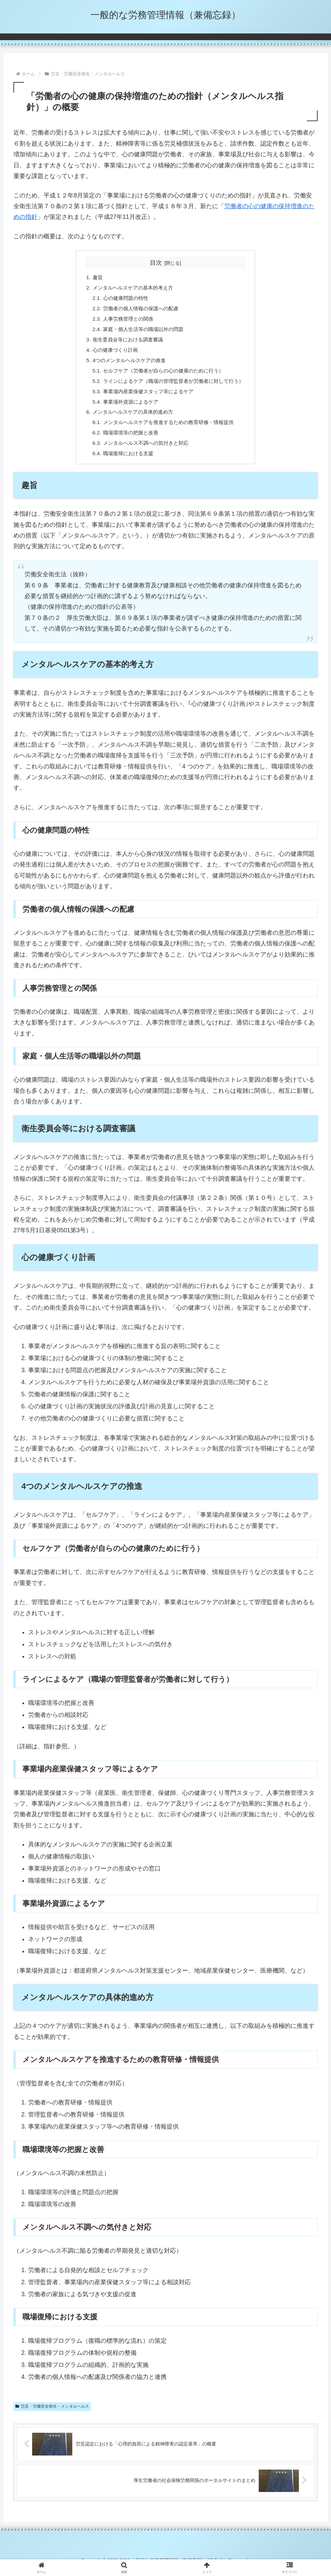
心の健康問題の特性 (123, 299)
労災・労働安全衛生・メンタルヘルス (52, 2415)
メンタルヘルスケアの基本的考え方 (130, 288)
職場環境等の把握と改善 (128, 440)
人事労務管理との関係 (125, 321)
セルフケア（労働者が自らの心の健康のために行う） (163, 375)
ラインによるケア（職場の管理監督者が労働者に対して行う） (174, 386)
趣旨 (93, 278)
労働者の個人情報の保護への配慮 (139, 310)
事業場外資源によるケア (128, 408)
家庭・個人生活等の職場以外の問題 (141, 332)
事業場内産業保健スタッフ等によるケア (147, 397)
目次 (156, 262)
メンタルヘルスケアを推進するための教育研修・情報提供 (168, 429)
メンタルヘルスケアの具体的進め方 (130, 419)
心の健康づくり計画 (112, 353)
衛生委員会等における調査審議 (125, 343)
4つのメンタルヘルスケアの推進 (127, 364)
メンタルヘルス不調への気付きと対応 (144, 451)
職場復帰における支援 (125, 462)
